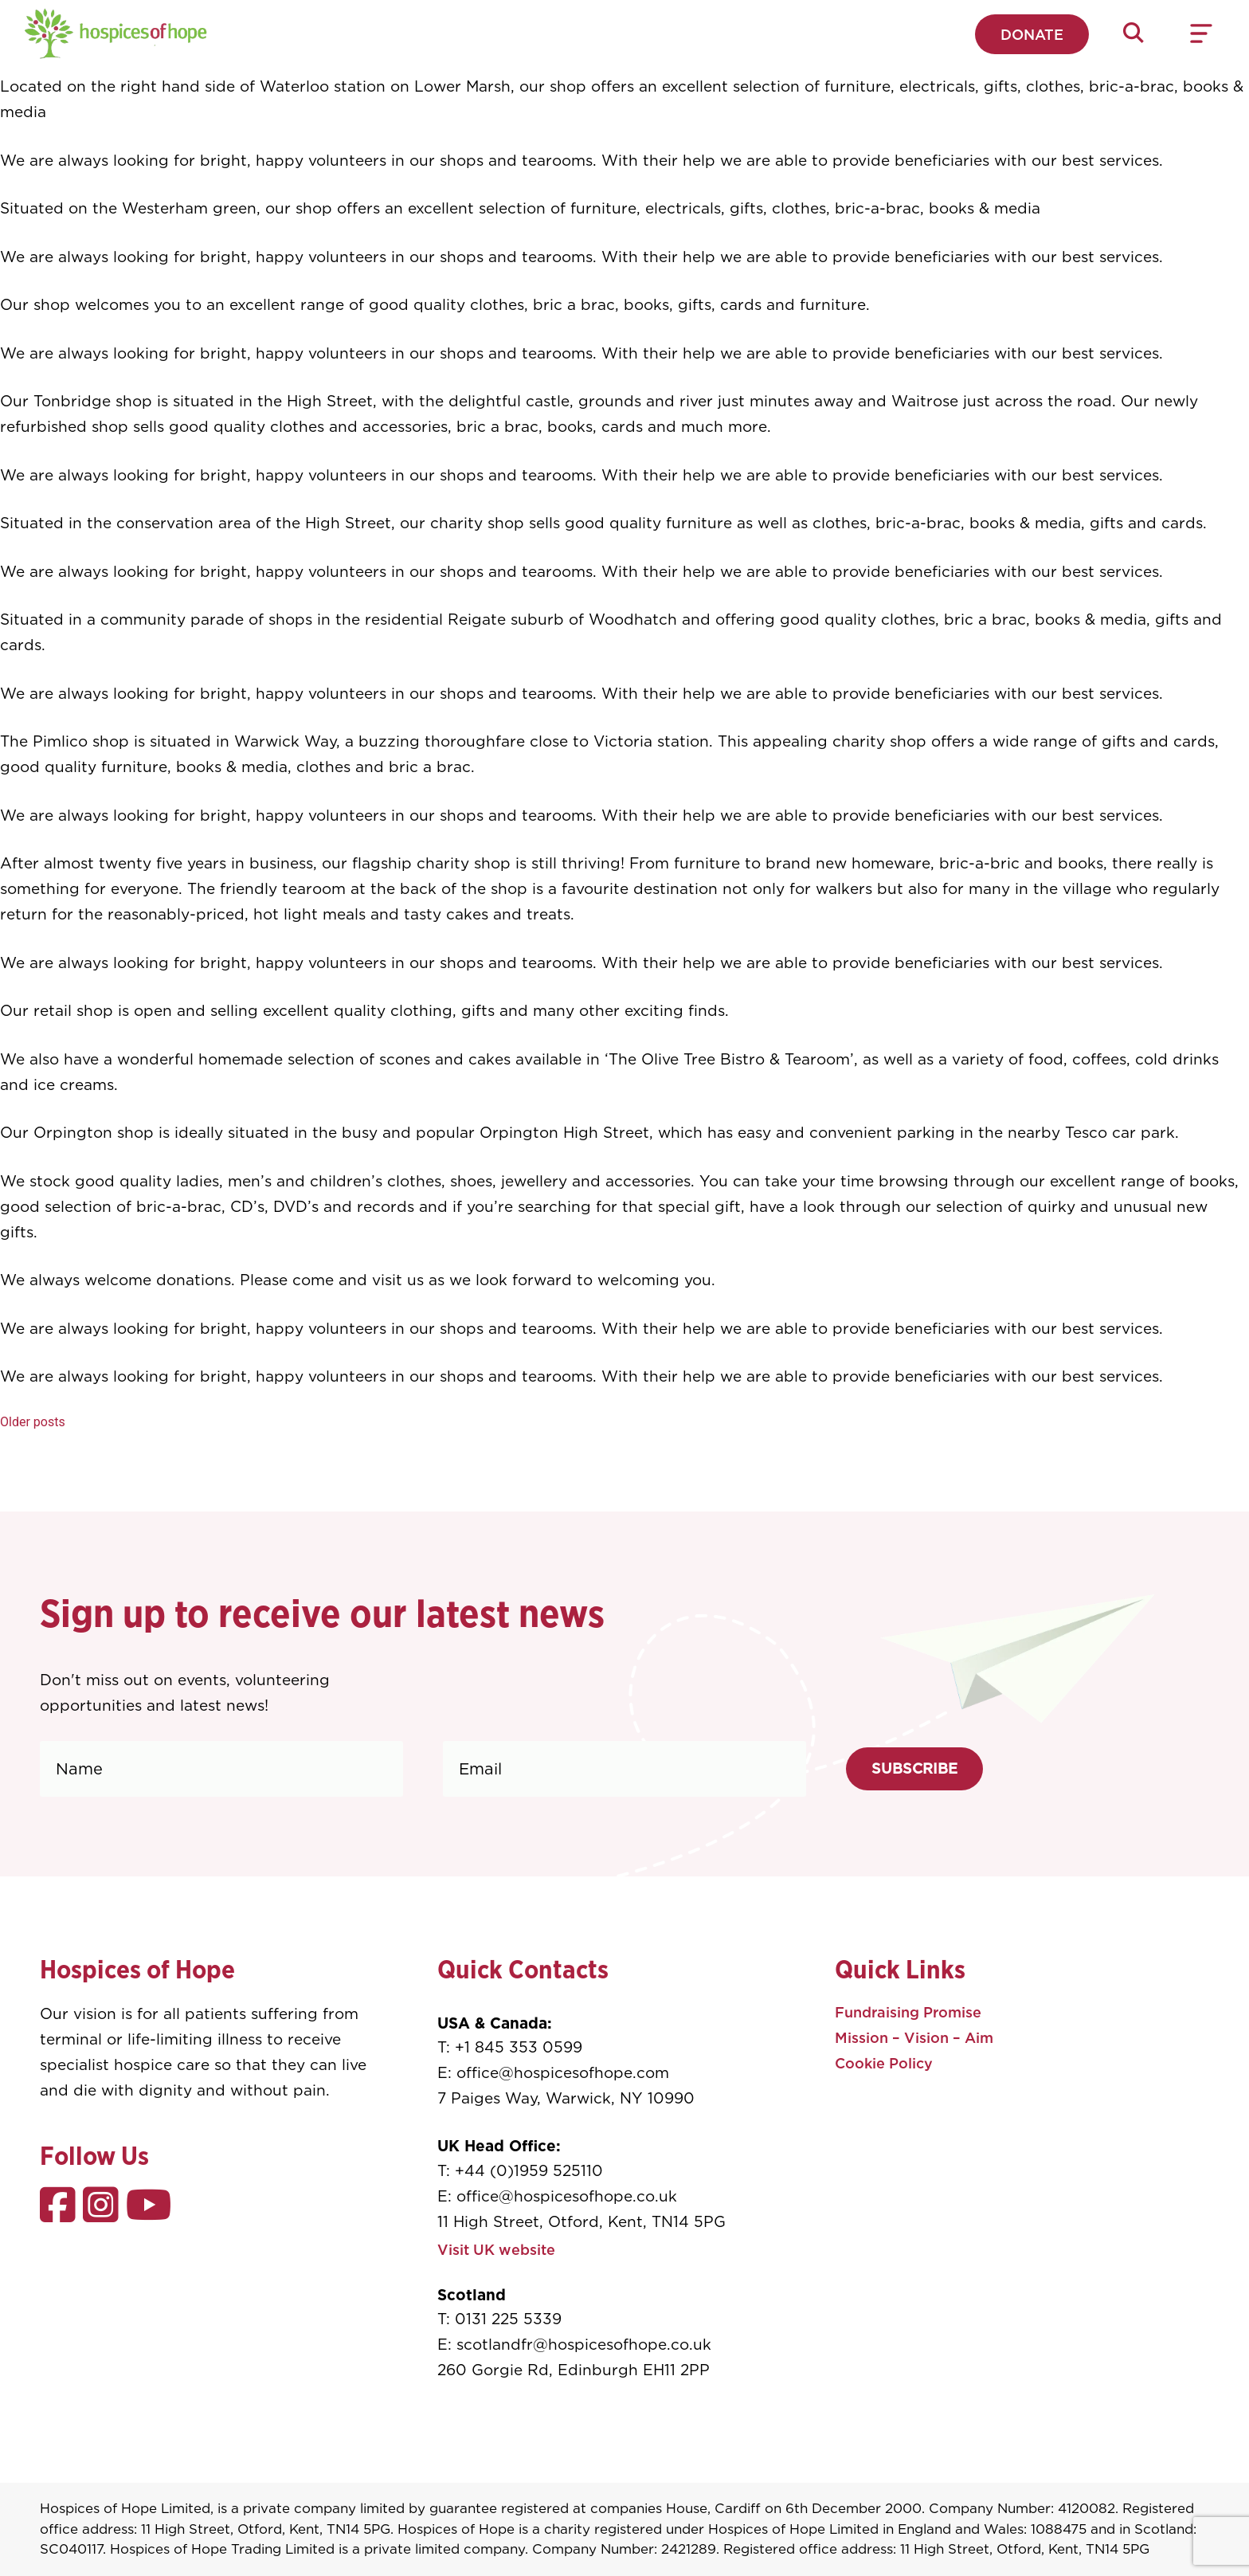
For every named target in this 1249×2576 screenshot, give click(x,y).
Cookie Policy (884, 2063)
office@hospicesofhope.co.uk (566, 2196)
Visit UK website (496, 2249)
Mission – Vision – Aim (914, 2037)
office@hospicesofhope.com (562, 2073)
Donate (1031, 34)
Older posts (32, 1421)
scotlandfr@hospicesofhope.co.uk (583, 2344)
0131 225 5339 (508, 2319)
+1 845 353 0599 (518, 2047)
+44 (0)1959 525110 (529, 2171)
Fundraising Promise (908, 2012)
